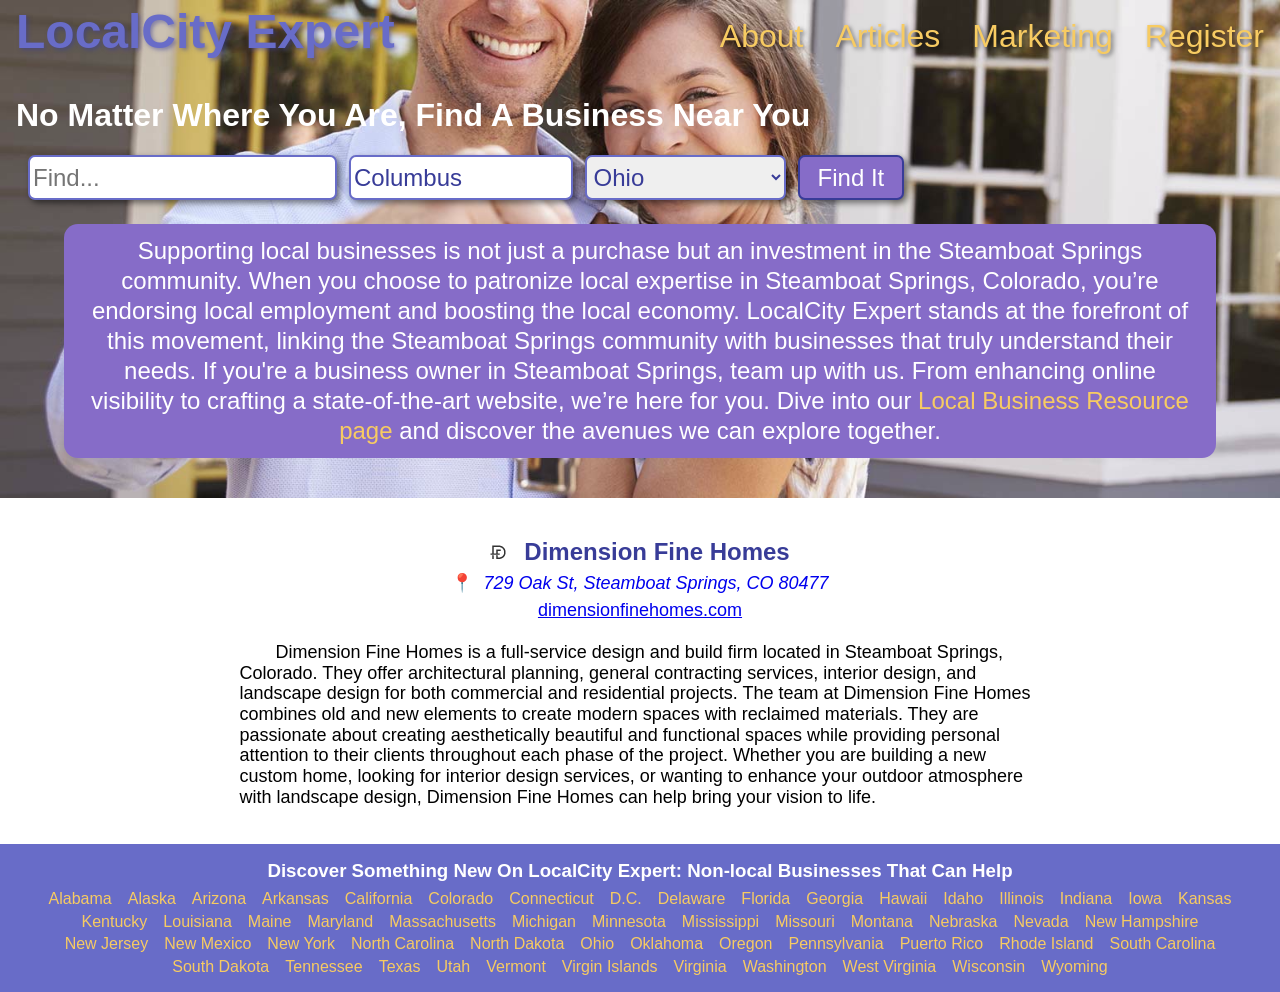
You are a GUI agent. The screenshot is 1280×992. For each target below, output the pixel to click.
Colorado (460, 898)
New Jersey (107, 943)
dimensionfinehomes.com (640, 610)
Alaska (152, 898)
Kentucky (115, 921)
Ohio (597, 943)
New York (301, 943)
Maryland (340, 921)
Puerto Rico (942, 943)
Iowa (1145, 898)
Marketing (1042, 36)
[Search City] (461, 177)
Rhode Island (1046, 943)
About (762, 36)
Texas (400, 966)
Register (1204, 36)
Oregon (745, 943)
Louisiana (197, 921)
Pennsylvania (835, 943)
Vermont (516, 966)
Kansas (1204, 898)
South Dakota (220, 966)
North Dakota (517, 943)
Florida (765, 898)
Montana (882, 921)
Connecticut (551, 898)
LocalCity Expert (205, 31)
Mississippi (720, 921)
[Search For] (182, 177)
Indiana (1086, 898)
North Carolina (402, 943)
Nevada (1040, 921)
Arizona (219, 898)
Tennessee (323, 966)
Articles (887, 36)
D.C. (626, 898)
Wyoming (1074, 966)
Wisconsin (988, 966)
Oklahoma (666, 943)
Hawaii (903, 898)
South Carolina (1163, 943)
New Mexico (207, 943)
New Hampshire (1142, 921)
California (379, 898)
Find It (851, 177)
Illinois (1021, 898)
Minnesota (629, 921)
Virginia (700, 966)
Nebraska (963, 921)
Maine (270, 921)
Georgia (834, 898)
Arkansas (295, 898)
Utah (453, 966)
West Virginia (890, 966)
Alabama (80, 898)
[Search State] (685, 177)
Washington (785, 966)
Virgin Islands (610, 966)
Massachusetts (442, 921)
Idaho (963, 898)
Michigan (544, 921)
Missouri (805, 921)
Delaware (692, 898)
